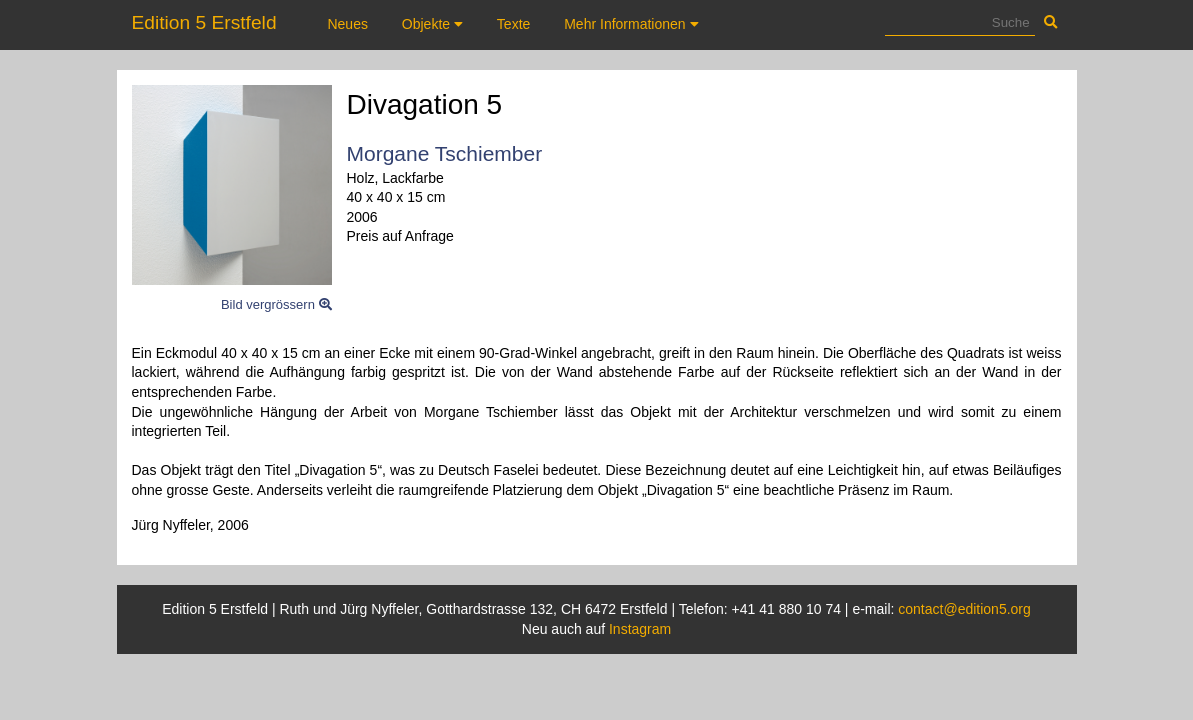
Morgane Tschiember (445, 153)
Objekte (432, 24)
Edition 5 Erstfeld (204, 22)
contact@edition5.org (964, 609)
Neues (347, 24)
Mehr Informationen (631, 24)
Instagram (640, 629)
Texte (513, 24)
